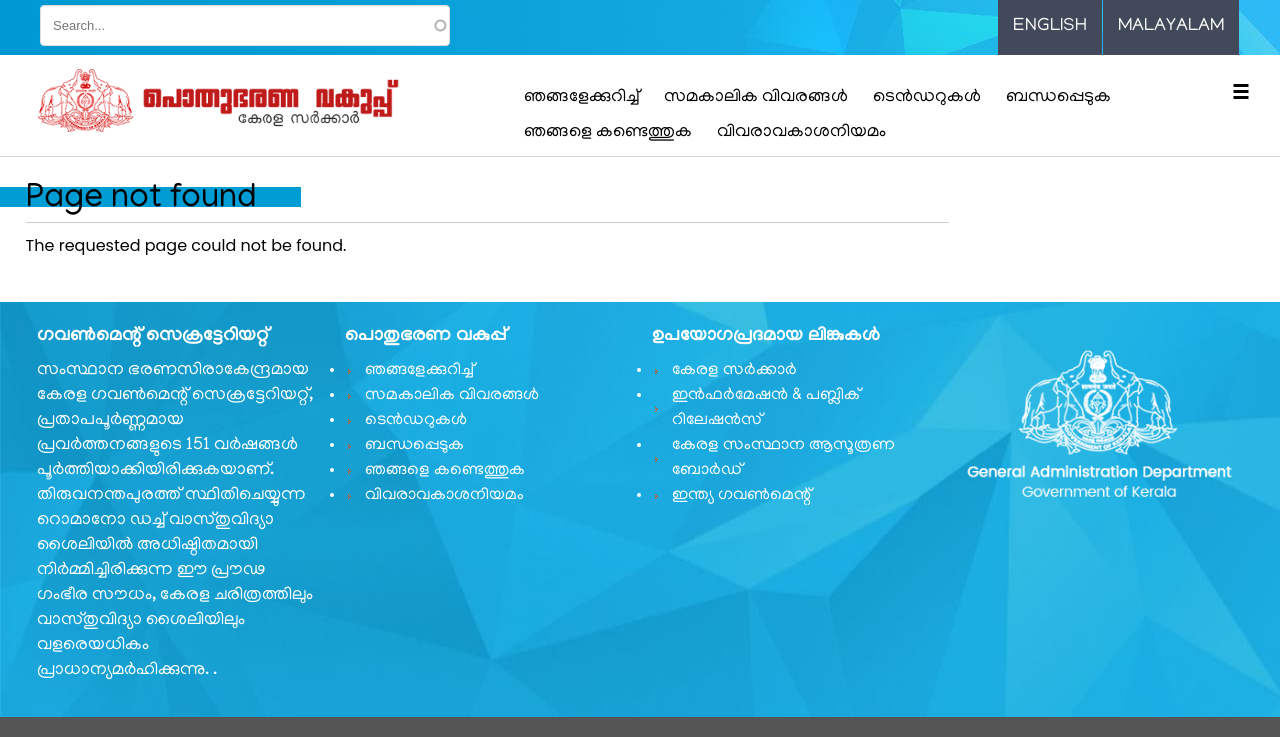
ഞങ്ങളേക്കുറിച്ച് (581, 98)
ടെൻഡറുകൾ (927, 98)
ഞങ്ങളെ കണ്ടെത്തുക (608, 133)
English (1050, 27)
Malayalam (1171, 27)
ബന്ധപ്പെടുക (1058, 98)
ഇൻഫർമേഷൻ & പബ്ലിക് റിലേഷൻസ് (766, 408)
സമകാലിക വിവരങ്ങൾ (756, 98)
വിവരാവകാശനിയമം (801, 133)
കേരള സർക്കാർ (734, 371)
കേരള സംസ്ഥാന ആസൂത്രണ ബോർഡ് (783, 458)
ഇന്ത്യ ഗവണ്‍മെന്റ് (741, 496)
